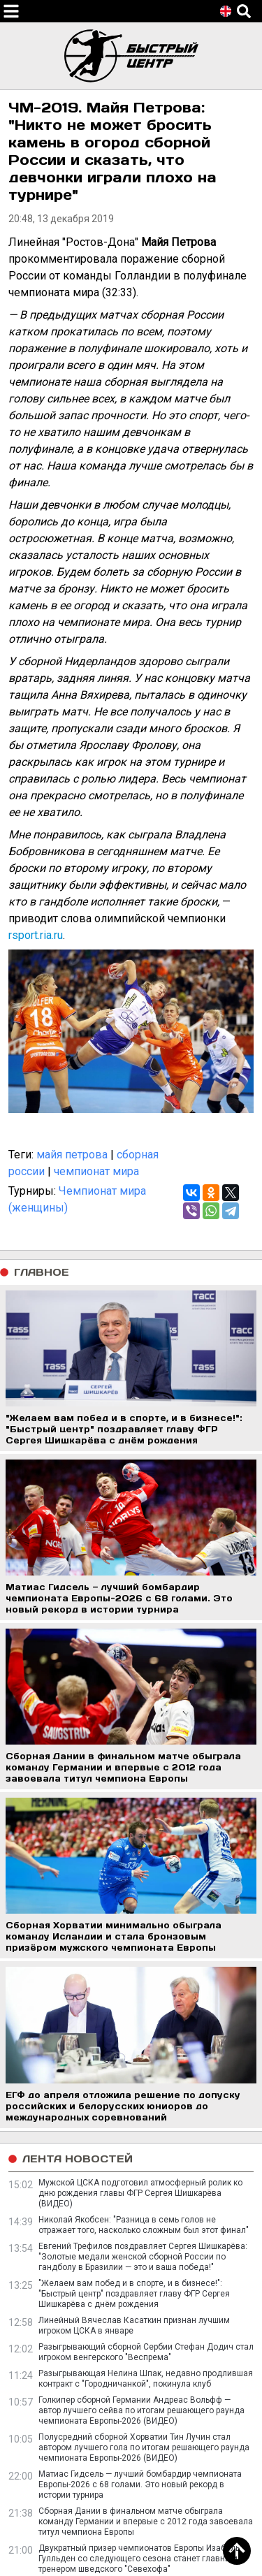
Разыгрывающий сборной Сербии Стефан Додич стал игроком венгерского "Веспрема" (146, 2352)
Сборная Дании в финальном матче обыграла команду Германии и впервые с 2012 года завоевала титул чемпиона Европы (145, 2521)
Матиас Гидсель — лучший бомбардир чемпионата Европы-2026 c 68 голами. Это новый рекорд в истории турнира (140, 2484)
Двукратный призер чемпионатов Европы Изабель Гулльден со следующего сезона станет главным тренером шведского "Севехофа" (139, 2558)
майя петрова (72, 1154)
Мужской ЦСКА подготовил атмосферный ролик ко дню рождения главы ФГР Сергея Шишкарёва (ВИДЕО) (140, 2193)
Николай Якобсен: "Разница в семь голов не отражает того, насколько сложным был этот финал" (143, 2225)
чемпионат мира (96, 1171)
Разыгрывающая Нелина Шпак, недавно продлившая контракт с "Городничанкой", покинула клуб (145, 2378)
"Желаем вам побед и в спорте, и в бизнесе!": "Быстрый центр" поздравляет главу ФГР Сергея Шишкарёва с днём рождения (134, 2293)
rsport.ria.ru (35, 935)
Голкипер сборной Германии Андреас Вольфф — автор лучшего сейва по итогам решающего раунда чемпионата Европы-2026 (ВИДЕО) (141, 2410)
